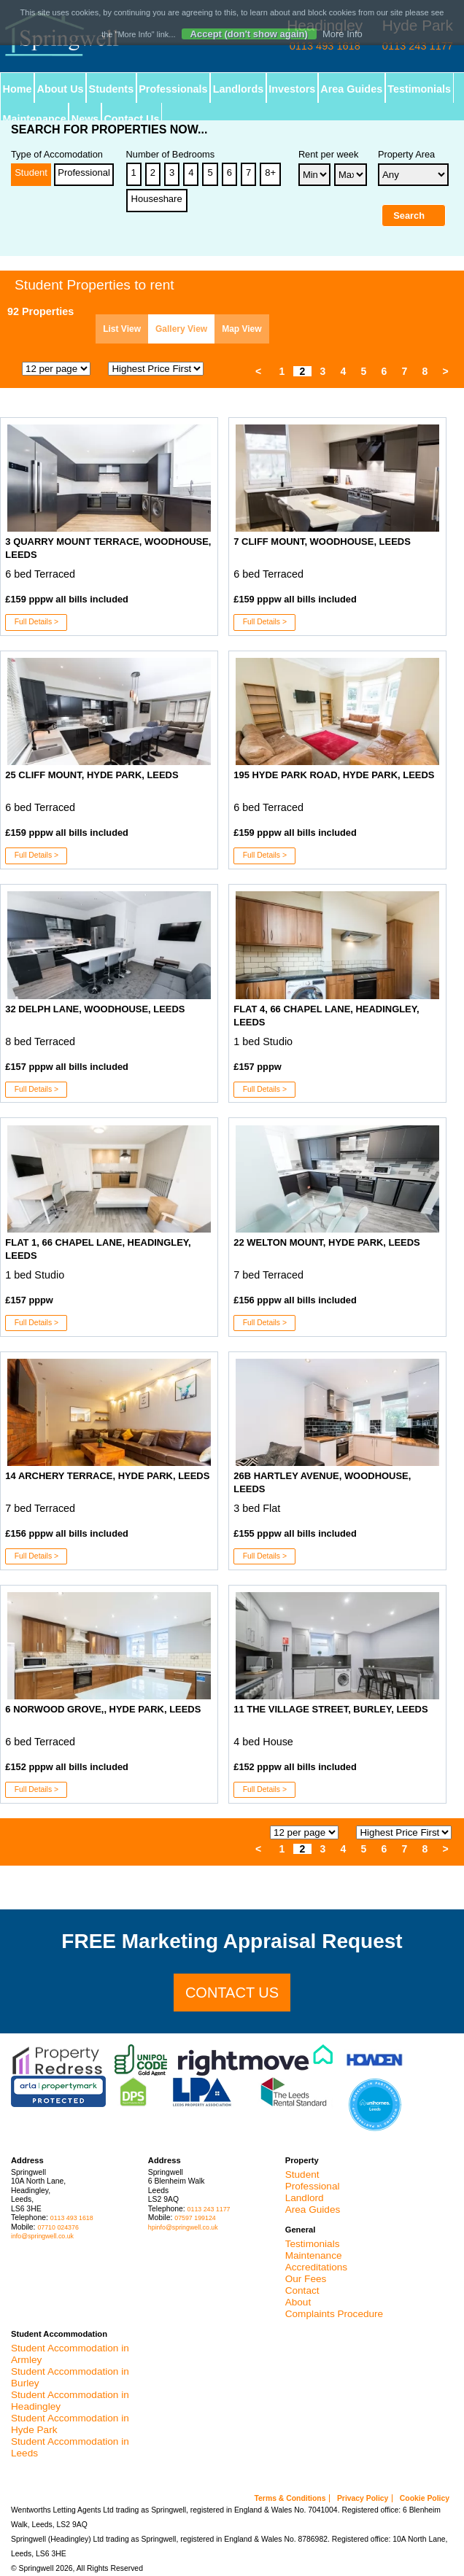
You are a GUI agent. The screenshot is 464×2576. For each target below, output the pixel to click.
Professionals (173, 89)
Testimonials (420, 89)
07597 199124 (194, 2218)
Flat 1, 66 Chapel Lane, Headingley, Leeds (97, 1249)
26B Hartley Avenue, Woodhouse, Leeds (322, 1482)
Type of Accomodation (57, 155)
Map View (241, 329)
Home (17, 89)
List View (122, 329)
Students (111, 89)
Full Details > (36, 622)
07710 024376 (57, 2227)
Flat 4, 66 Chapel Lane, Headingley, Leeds (326, 1016)
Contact (302, 2290)
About (298, 2302)
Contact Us (132, 119)
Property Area (406, 155)
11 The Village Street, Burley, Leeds (330, 1709)
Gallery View (181, 329)
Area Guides (352, 89)
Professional (84, 172)
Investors (292, 89)
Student (31, 172)
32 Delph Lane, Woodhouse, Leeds (95, 1009)
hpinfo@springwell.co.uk (183, 2227)
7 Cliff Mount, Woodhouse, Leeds (322, 541)
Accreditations (316, 2267)
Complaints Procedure (334, 2313)
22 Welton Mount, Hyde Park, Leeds (326, 1242)
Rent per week (328, 155)
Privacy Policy (362, 2498)
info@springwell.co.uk (42, 2236)
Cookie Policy (424, 2498)
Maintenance (34, 119)
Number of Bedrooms (170, 155)
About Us (60, 89)
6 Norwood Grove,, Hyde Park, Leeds (103, 1709)
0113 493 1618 (71, 2218)
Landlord (304, 2197)
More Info (342, 33)
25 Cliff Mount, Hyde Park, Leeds (91, 774)
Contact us (232, 1993)
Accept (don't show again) (249, 33)
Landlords (238, 89)
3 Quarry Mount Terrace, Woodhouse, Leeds (108, 548)
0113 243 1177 (209, 2209)
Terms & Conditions (290, 2498)
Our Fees (306, 2278)
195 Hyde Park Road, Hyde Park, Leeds (333, 774)
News (85, 119)
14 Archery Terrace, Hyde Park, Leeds (107, 1475)
